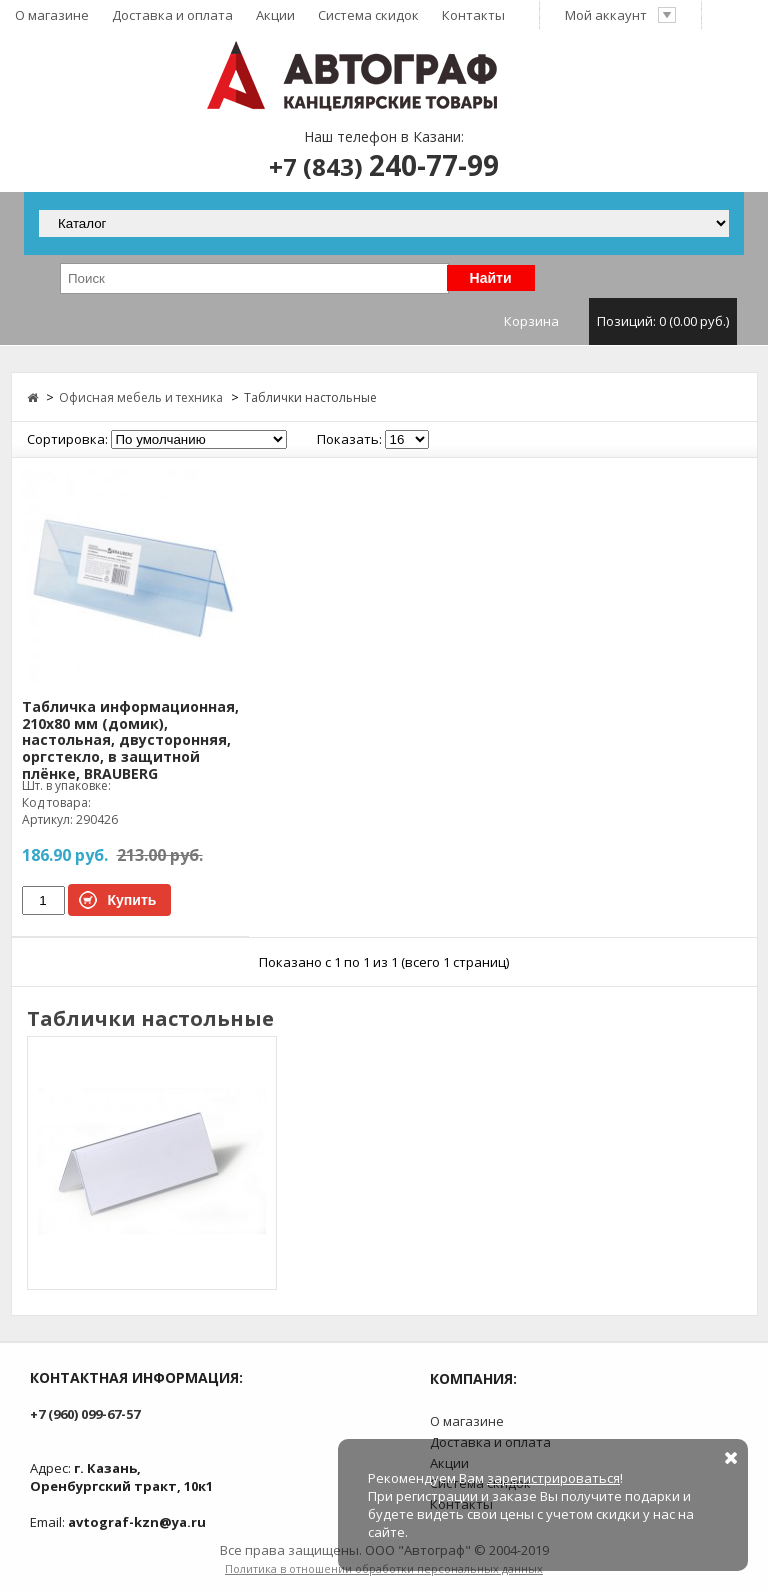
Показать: (349, 439)
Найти (491, 278)
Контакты (473, 15)
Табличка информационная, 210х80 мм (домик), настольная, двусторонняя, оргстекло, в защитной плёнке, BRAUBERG (130, 741)
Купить (132, 900)
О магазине (52, 15)
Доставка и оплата (172, 15)
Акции (275, 15)
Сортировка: (67, 439)
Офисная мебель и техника (141, 397)
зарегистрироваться (553, 1478)
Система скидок (368, 15)
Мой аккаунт (621, 15)
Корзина (620, 321)
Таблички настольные (310, 397)
